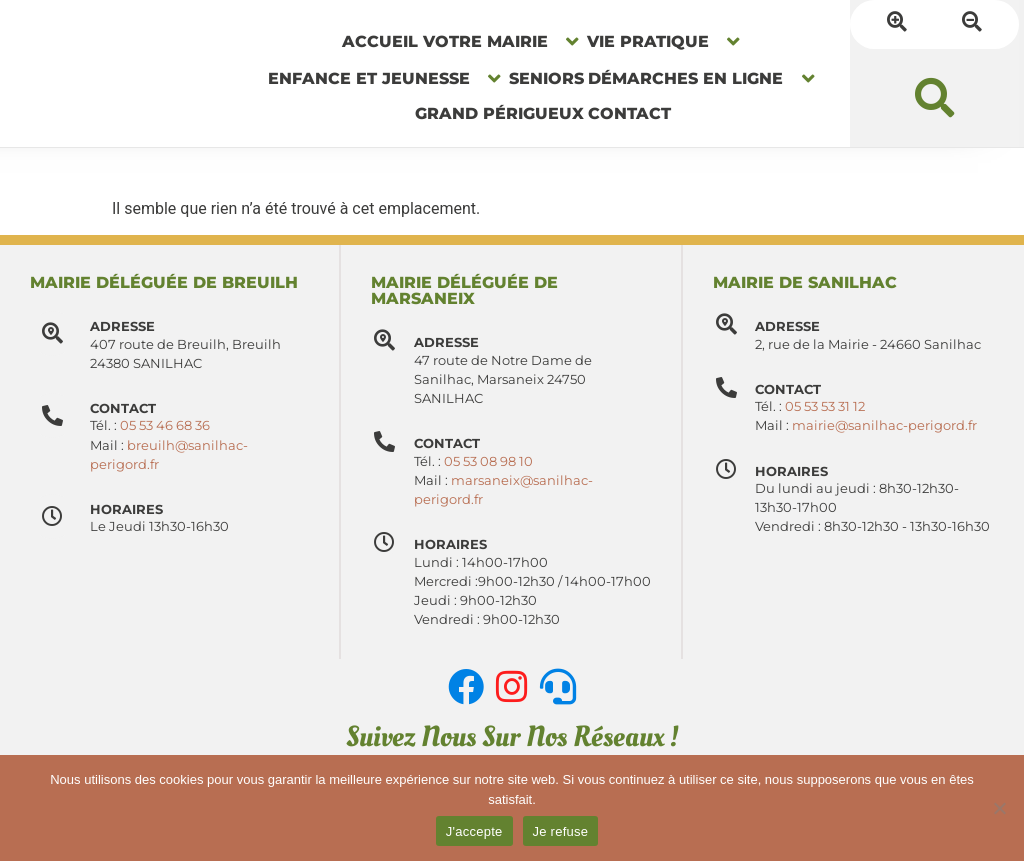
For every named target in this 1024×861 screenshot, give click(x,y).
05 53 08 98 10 (505, 461)
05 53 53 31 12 (843, 425)
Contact (464, 443)
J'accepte (474, 831)
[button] (934, 122)
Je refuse (561, 831)
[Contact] (393, 450)
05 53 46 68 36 (165, 425)
